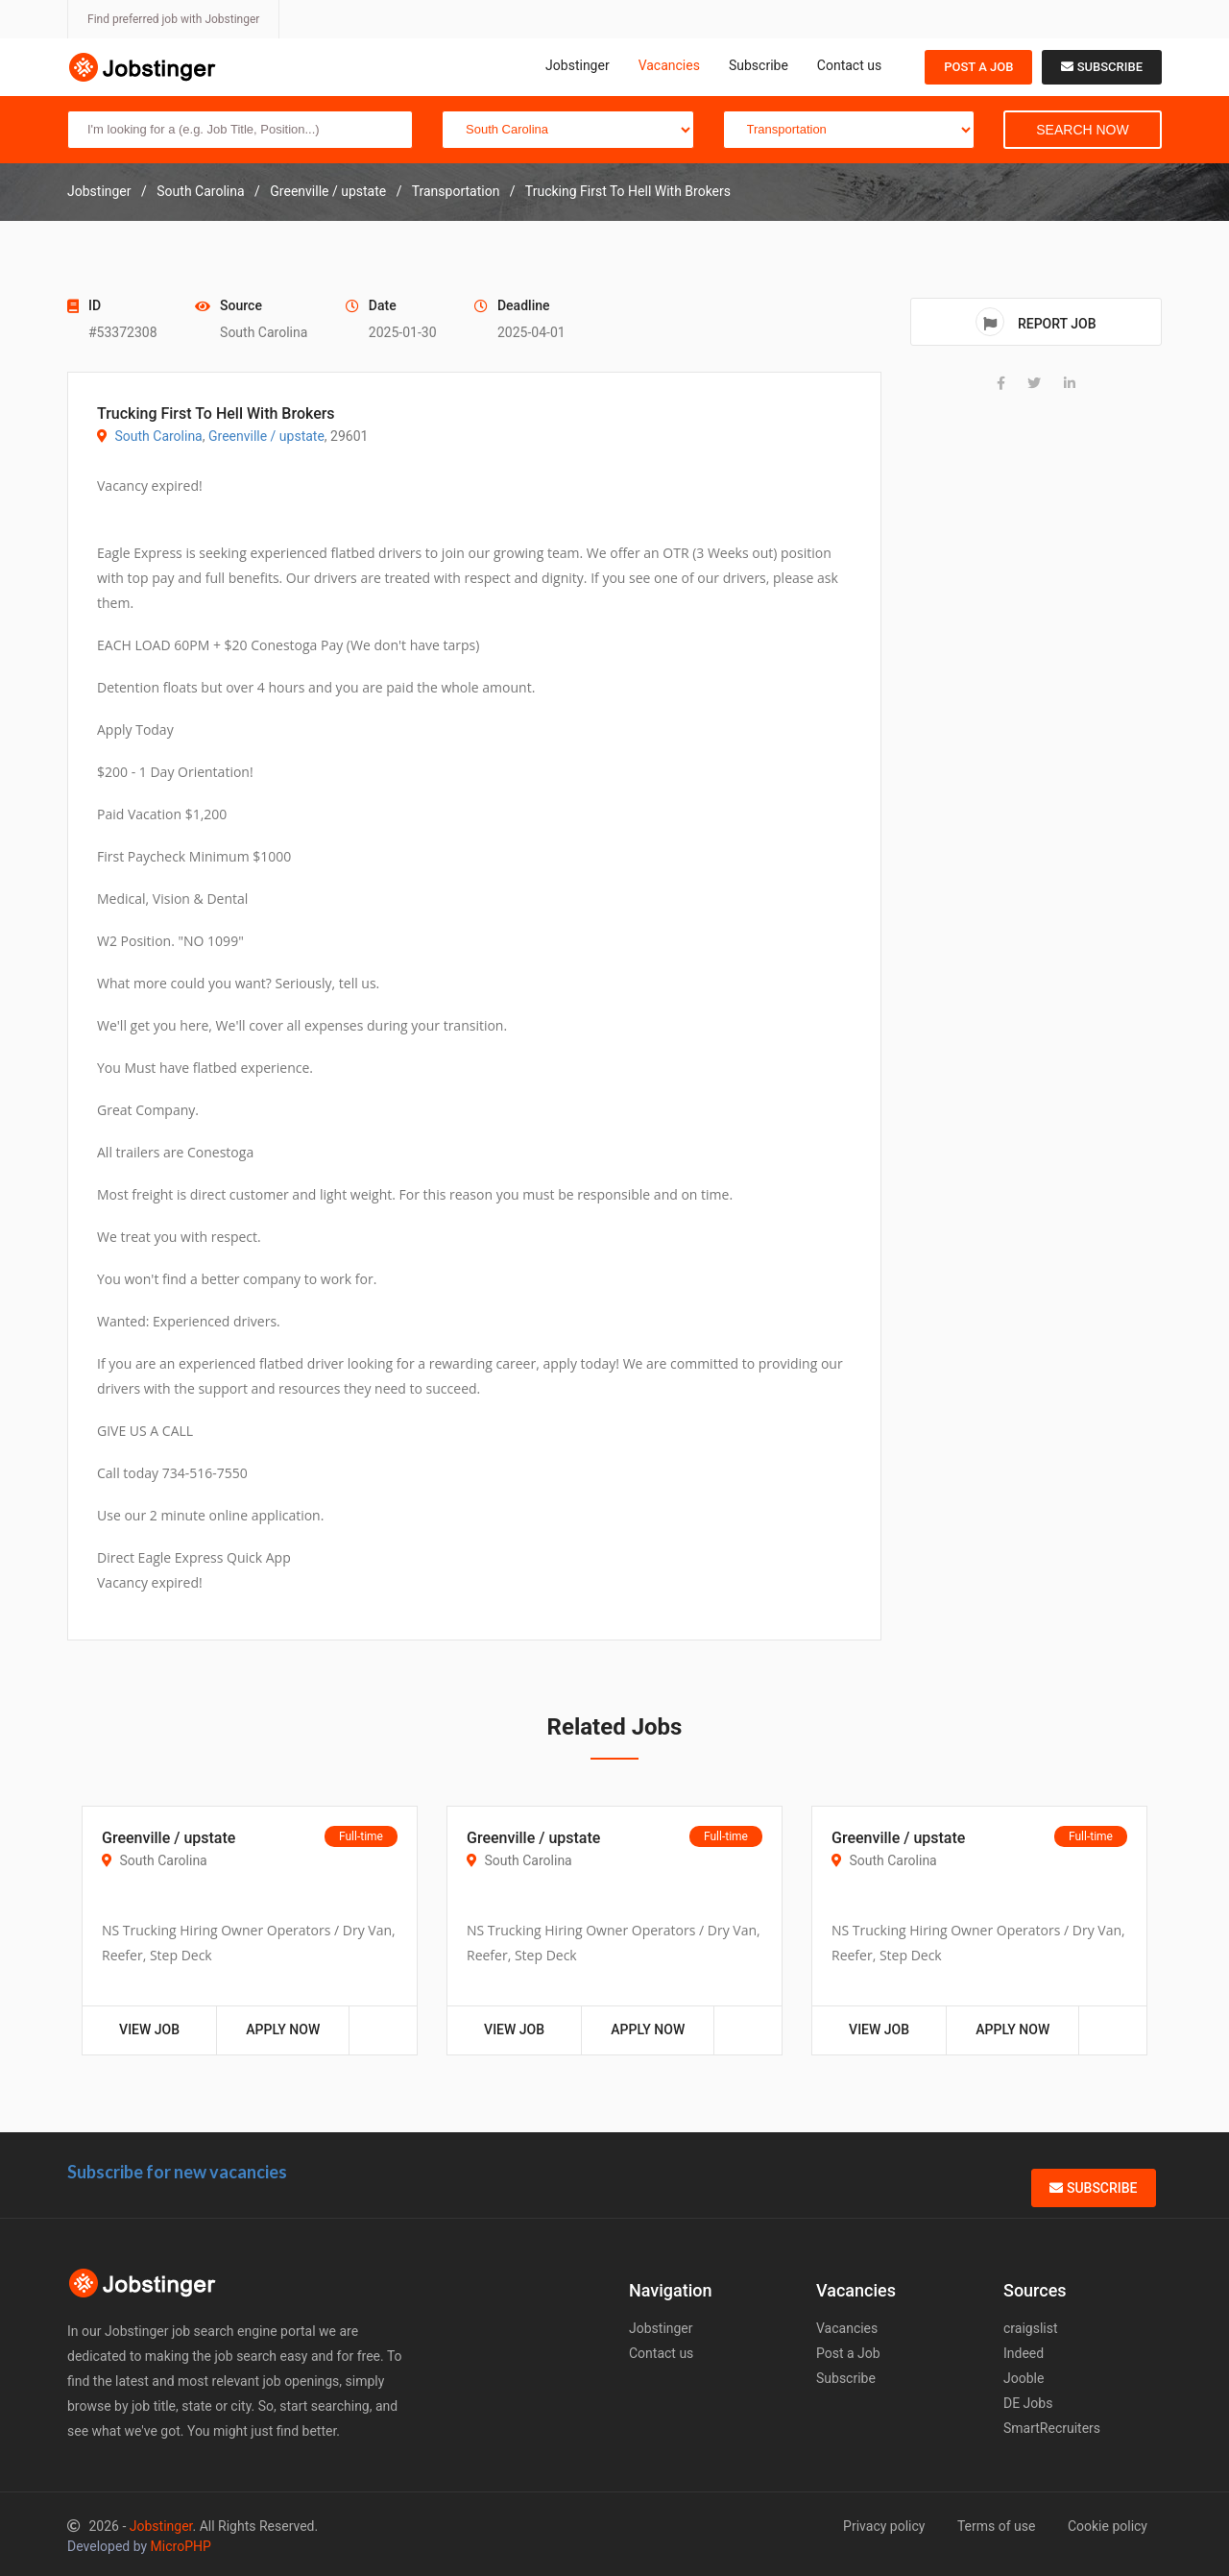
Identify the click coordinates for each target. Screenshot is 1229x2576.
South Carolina (158, 436)
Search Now (1082, 129)
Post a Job (978, 67)
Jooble (1023, 2378)
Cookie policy (1107, 2526)
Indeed (1023, 2353)
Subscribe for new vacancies (177, 2171)
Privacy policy (884, 2526)
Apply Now (283, 2029)
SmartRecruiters (1051, 2428)
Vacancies (669, 65)
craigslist (1030, 2328)
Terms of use (996, 2526)
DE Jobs (1027, 2403)
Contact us (849, 65)
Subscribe (758, 65)
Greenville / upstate (266, 436)
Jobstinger (577, 65)
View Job (149, 2029)
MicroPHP (181, 2546)
